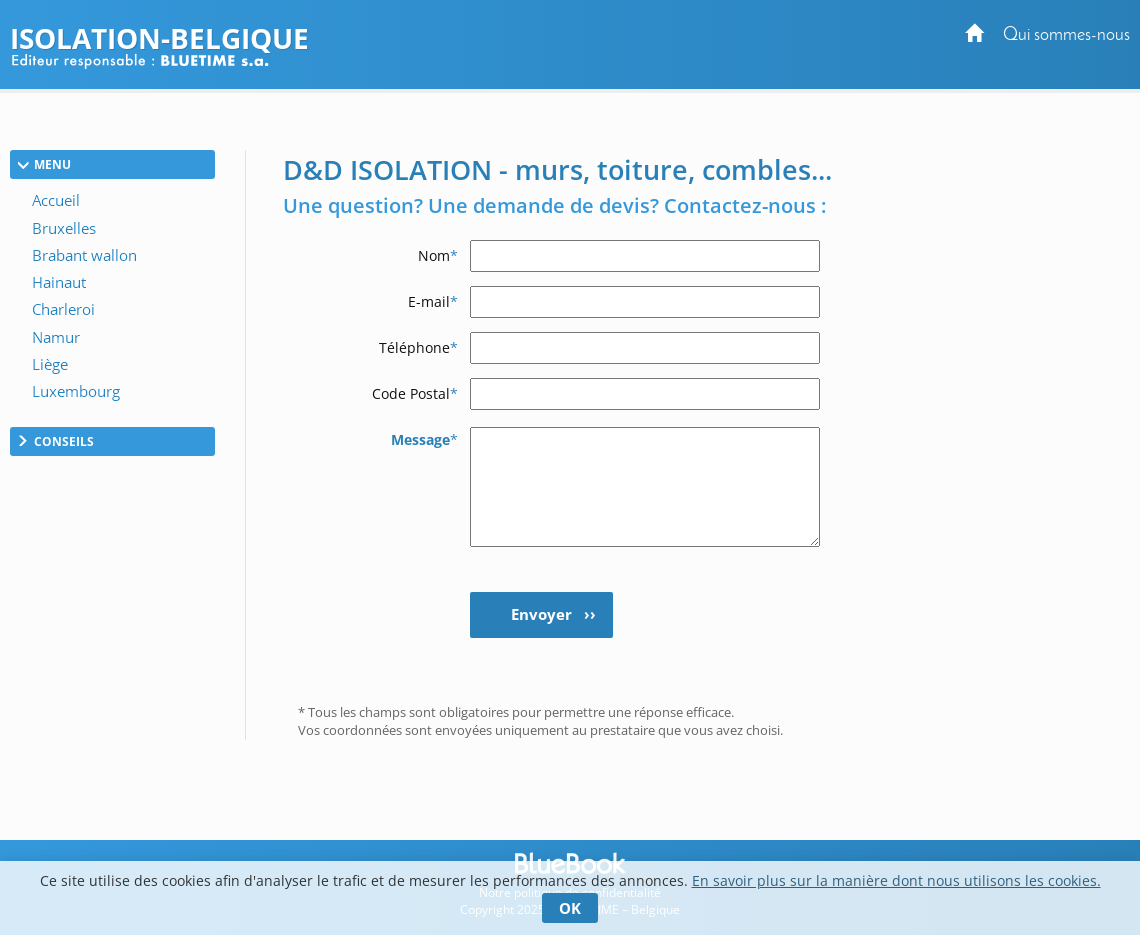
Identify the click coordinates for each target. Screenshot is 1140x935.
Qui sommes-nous (1066, 35)
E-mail (433, 301)
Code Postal (415, 393)
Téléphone (418, 347)
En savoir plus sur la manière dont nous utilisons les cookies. (896, 880)
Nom (438, 255)
